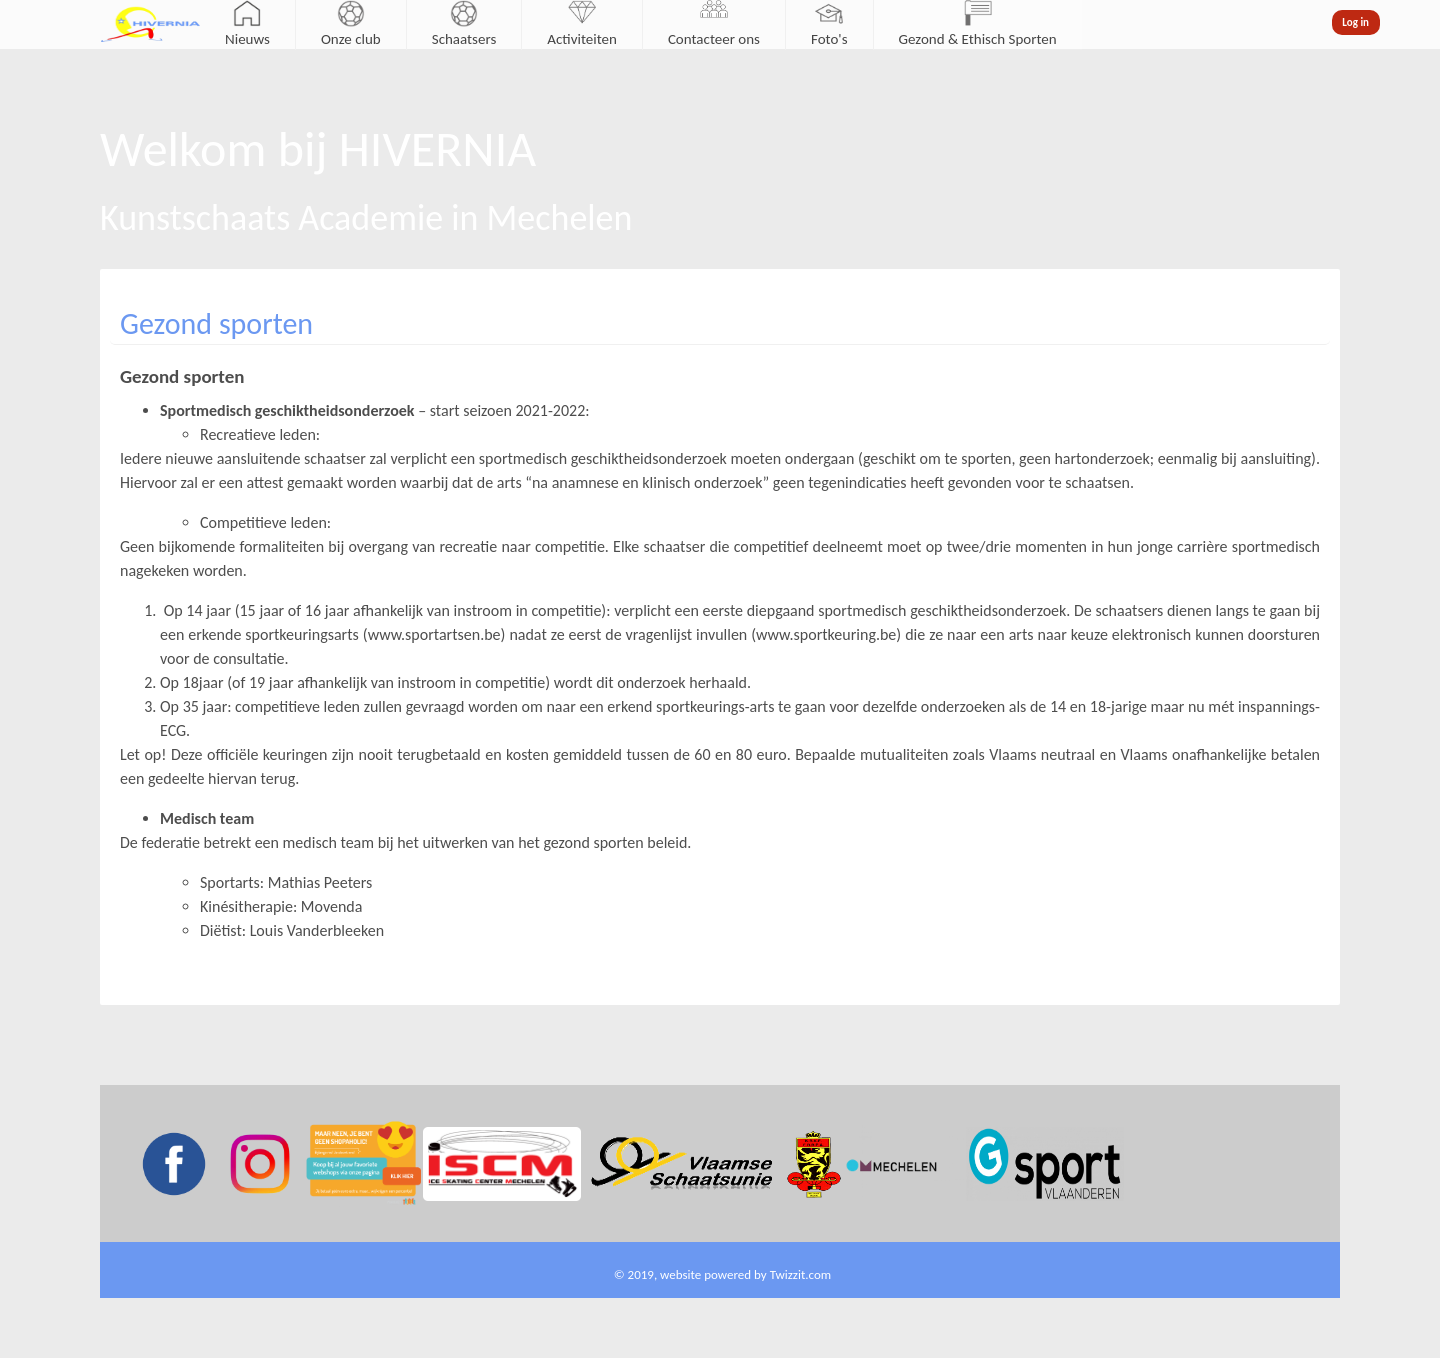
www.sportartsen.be (434, 634)
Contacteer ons (714, 39)
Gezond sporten (216, 323)
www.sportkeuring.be (826, 634)
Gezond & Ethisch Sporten (978, 39)
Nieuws (247, 39)
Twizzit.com (801, 1274)
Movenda (332, 906)
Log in (1355, 22)
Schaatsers (464, 39)
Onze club (351, 39)
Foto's (829, 39)
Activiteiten (582, 39)
